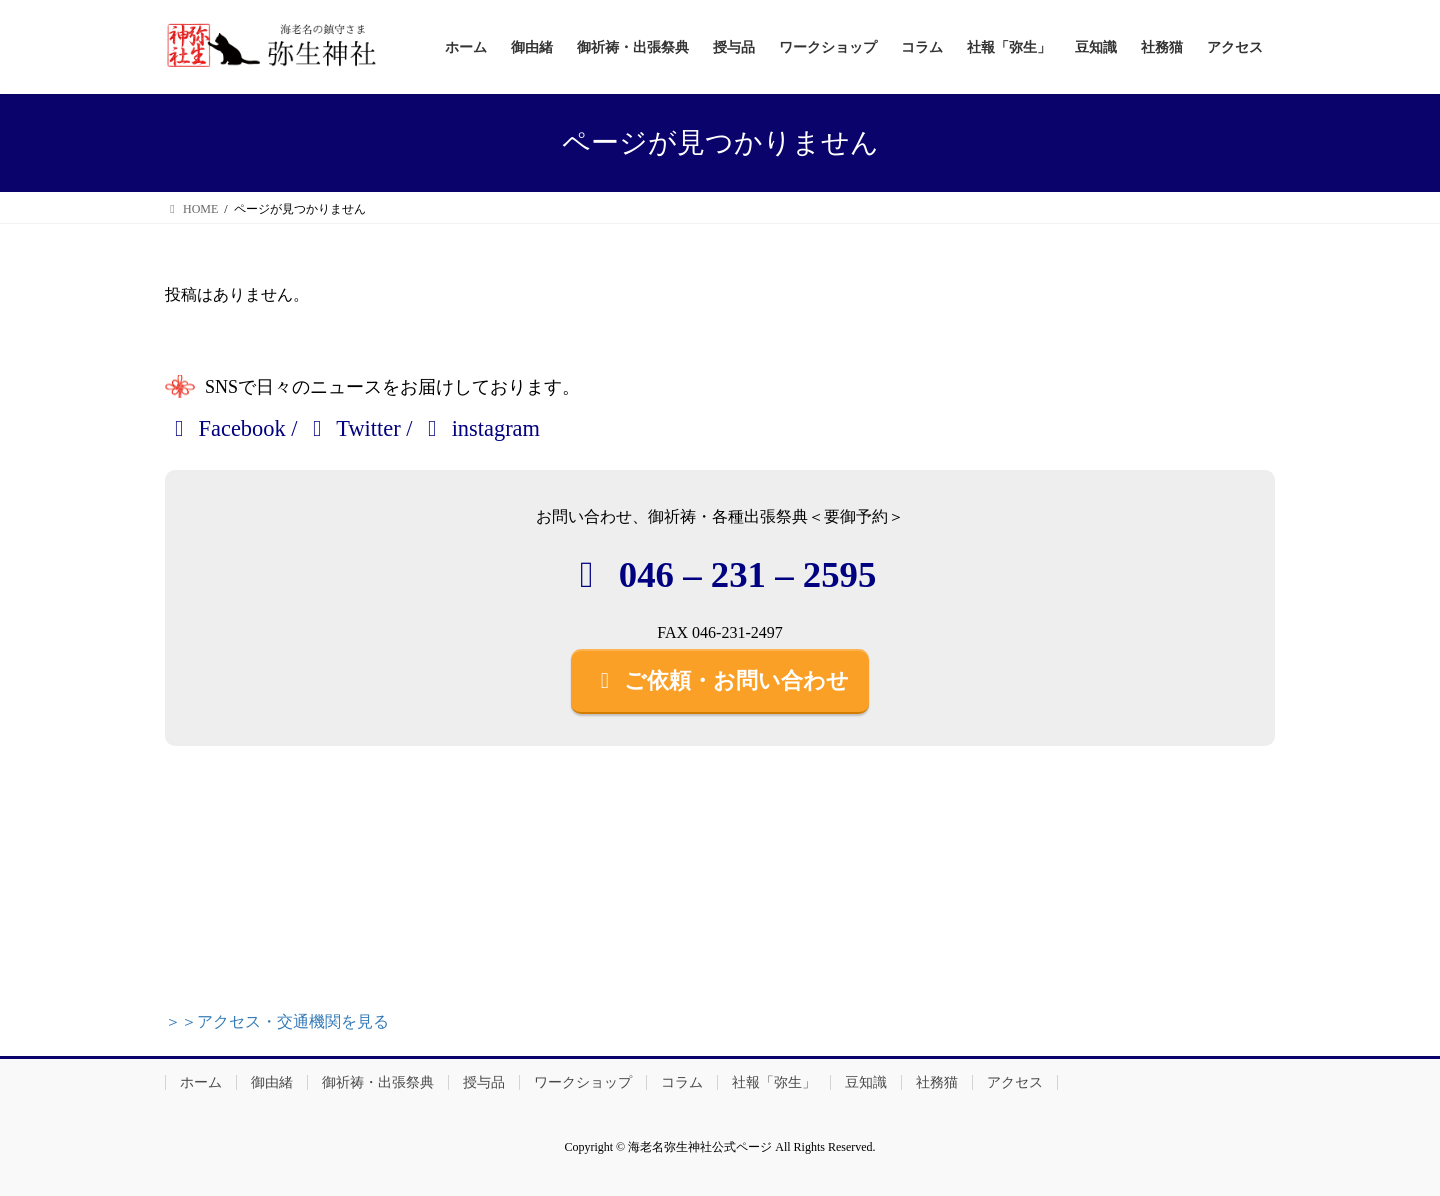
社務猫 (937, 1082)
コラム (682, 1082)
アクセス (1015, 1082)
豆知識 (866, 1082)
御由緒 (272, 1082)
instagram (479, 428)
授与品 (484, 1082)
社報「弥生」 (774, 1082)
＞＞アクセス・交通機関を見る (277, 1021)
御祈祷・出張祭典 (378, 1082)
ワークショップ (583, 1082)
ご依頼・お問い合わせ (720, 680)
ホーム (201, 1082)
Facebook (225, 428)
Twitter (352, 428)
